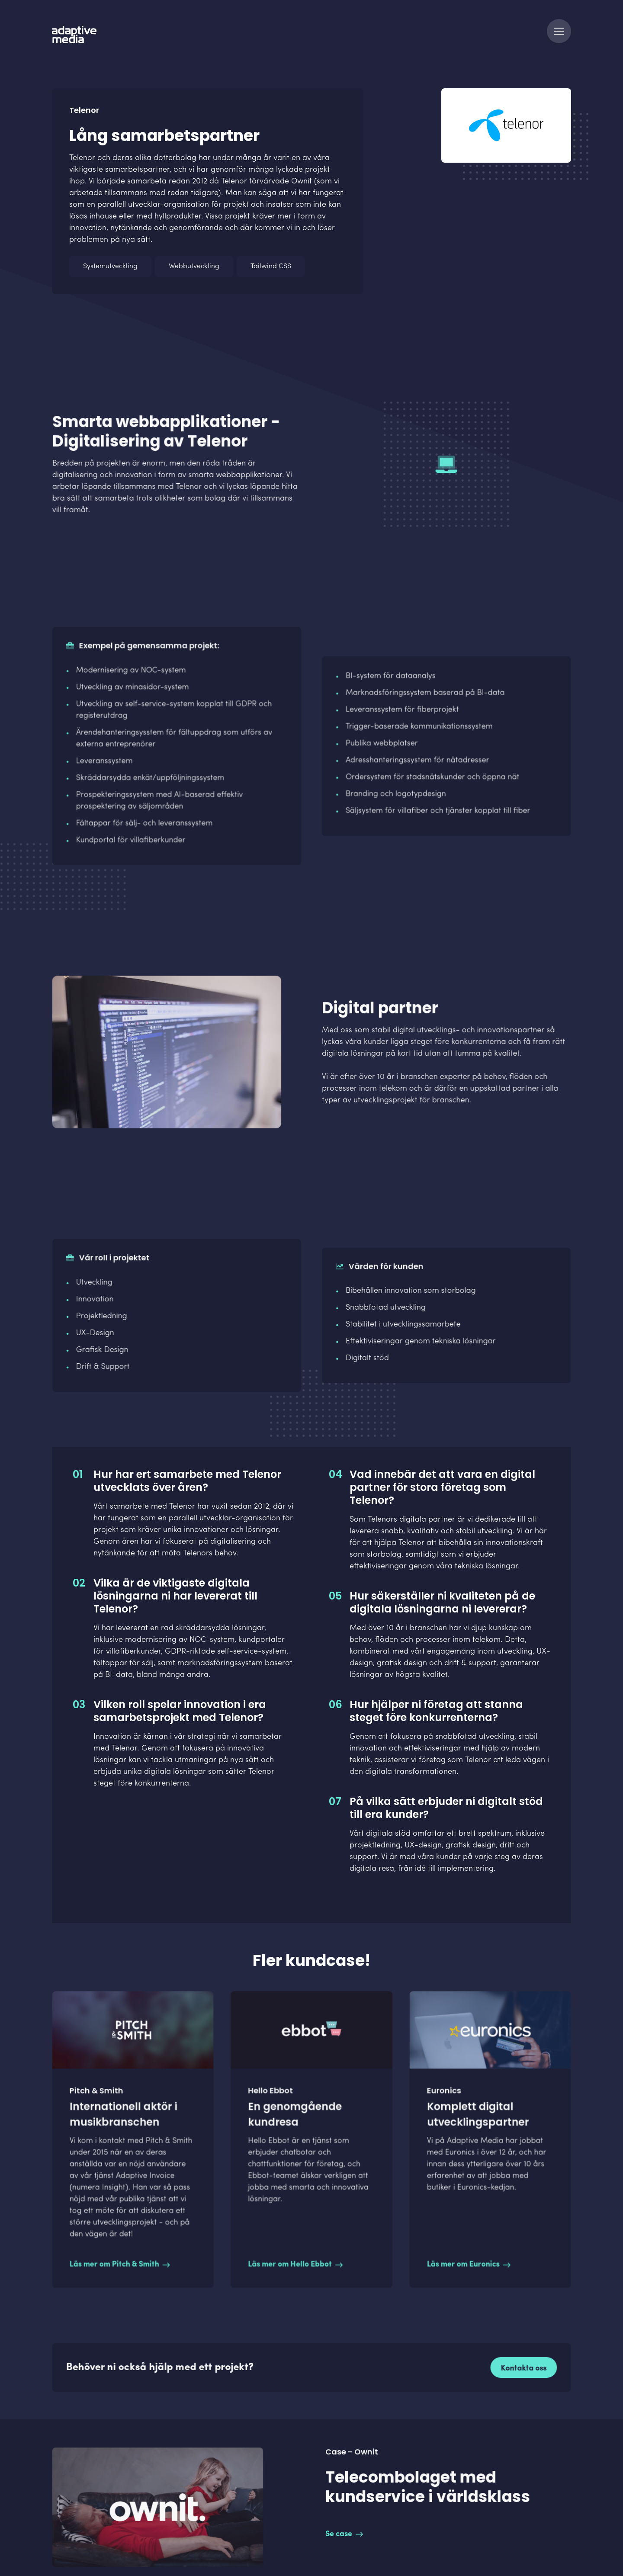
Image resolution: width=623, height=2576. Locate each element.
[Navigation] (559, 31)
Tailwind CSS (270, 266)
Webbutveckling (194, 266)
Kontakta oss (517, 2368)
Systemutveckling (110, 266)
